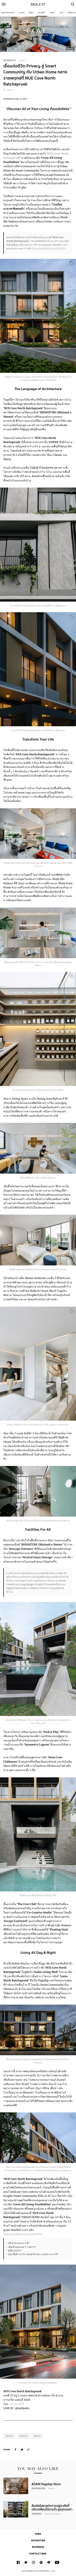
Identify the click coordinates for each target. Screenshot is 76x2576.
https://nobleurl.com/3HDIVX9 (49, 248)
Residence (23, 2436)
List (61, 13)
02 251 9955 (16, 2404)
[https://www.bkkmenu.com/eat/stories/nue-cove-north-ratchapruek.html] (28, 2449)
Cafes (22, 13)
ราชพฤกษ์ (8, 90)
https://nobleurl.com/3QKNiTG (22, 2234)
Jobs (38, 2533)
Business (38, 2546)
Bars (31, 13)
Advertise (38, 2540)
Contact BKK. (38, 2553)
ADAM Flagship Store (46, 2484)
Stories (41, 13)
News (52, 13)
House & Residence (52, 2514)
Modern (22, 60)
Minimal (9, 2436)
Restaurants (8, 13)
